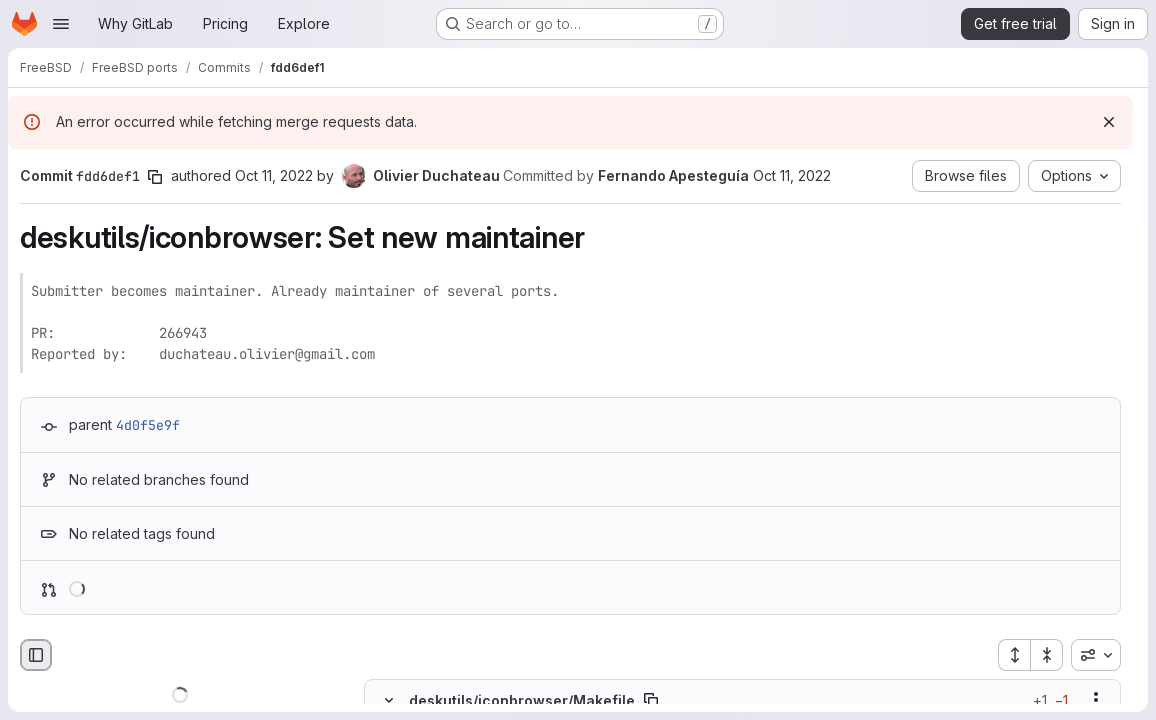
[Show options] (1096, 700)
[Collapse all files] (1047, 655)
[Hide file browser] (36, 655)
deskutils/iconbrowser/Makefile (522, 699)
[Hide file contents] (389, 700)
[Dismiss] (1109, 122)
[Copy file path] (651, 700)
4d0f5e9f (148, 425)
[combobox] (1096, 655)
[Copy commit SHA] (155, 177)
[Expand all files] (1014, 655)
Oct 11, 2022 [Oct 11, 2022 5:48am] (274, 175)
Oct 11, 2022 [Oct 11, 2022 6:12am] (792, 175)
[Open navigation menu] (61, 24)
